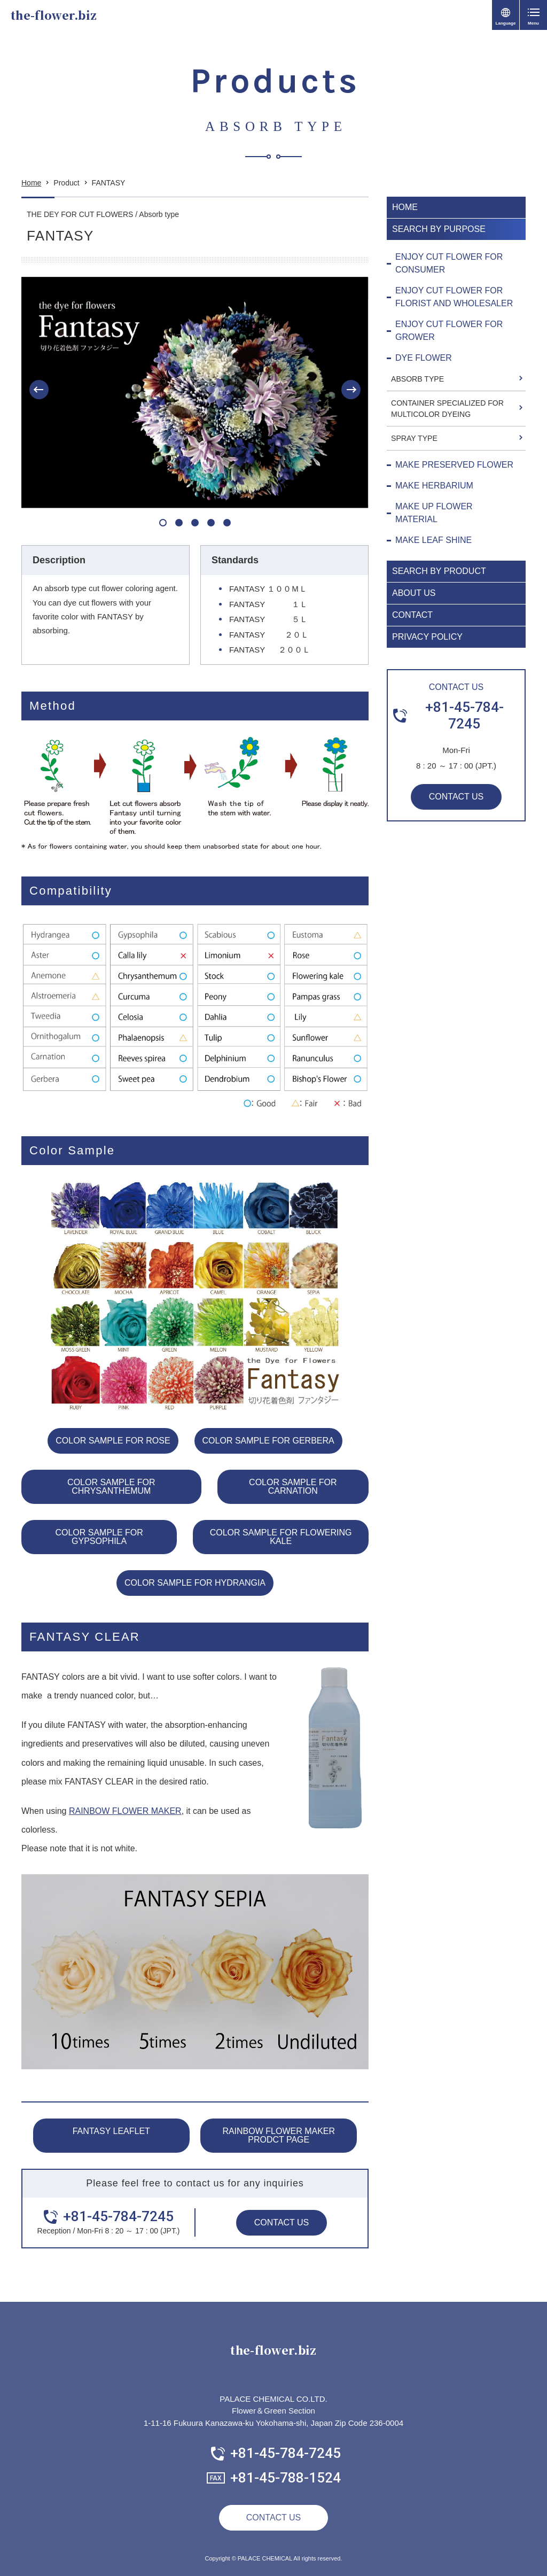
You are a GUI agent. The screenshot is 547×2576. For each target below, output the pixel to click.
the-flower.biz (54, 15)
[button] (39, 389)
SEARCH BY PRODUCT (439, 571)
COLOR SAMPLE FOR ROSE (113, 1440)
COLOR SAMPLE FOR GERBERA (268, 1440)
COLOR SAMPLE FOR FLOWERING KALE (281, 1537)
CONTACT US (281, 2222)
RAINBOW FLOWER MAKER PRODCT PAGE (278, 2135)
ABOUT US (414, 593)
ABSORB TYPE (417, 379)
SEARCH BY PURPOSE (439, 229)
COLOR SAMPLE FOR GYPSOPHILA (99, 1537)
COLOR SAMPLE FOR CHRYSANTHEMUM (111, 1486)
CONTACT (412, 614)
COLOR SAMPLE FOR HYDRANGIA (194, 1582)
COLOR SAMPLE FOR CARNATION (293, 1486)
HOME (405, 207)
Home (31, 183)
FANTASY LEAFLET (111, 2131)
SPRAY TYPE (414, 438)
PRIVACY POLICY (427, 636)
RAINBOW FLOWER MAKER (125, 1810)
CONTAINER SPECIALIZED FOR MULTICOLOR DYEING (447, 408)
